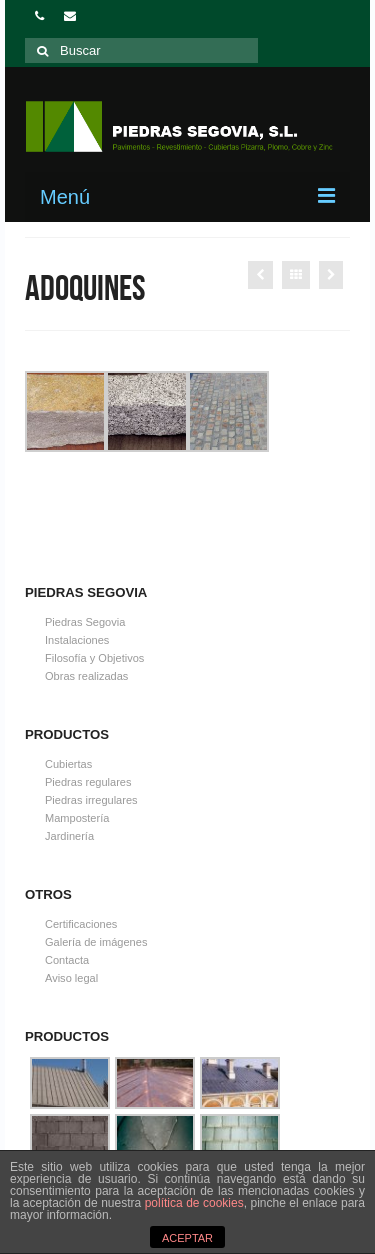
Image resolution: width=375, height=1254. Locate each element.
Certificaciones (81, 924)
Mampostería (77, 818)
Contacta (67, 960)
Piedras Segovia (85, 622)
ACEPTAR (187, 1238)
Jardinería (69, 836)
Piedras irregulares (91, 800)
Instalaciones (77, 640)
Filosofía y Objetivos (94, 658)
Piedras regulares (88, 782)
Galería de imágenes (96, 942)
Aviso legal (71, 978)
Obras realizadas (86, 676)
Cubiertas (68, 764)
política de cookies (194, 1203)
